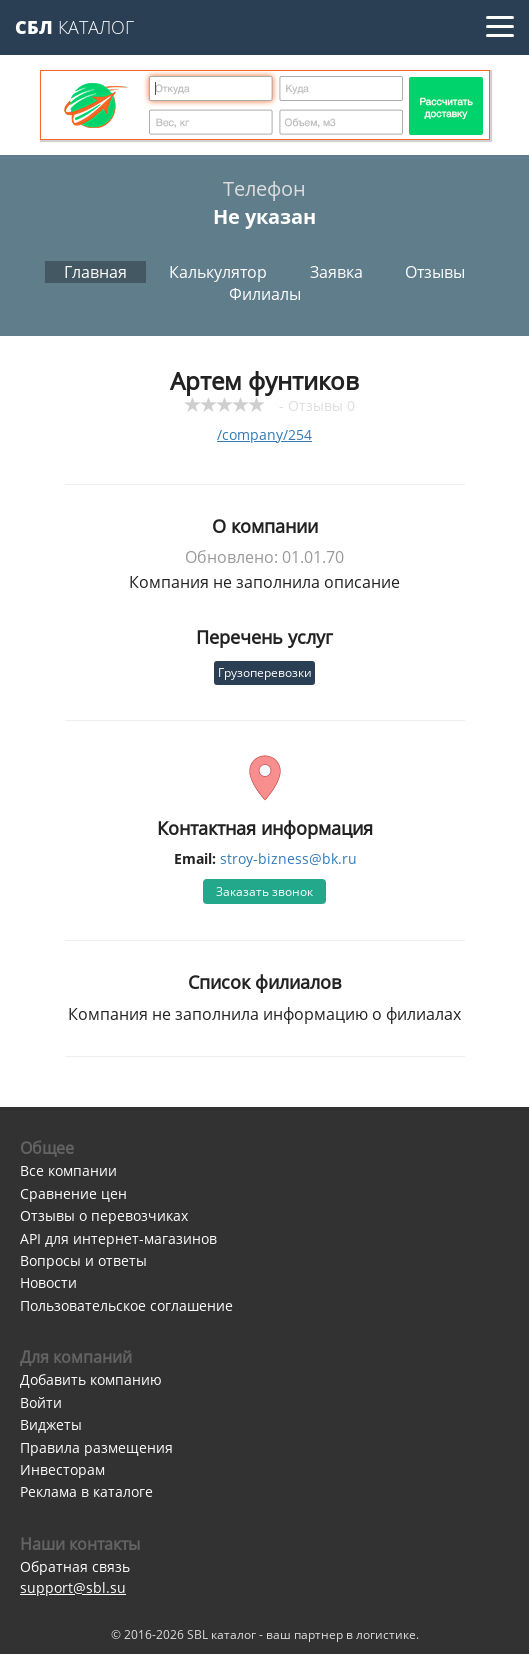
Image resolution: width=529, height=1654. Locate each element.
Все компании (68, 1170)
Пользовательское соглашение (126, 1305)
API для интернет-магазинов (118, 1238)
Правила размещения (96, 1447)
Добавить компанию (91, 1379)
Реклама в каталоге (86, 1491)
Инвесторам (62, 1469)
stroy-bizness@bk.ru (288, 858)
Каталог (74, 27)
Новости (48, 1282)
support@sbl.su (73, 1587)
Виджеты (51, 1424)
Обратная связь (75, 1566)
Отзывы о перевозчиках (104, 1215)
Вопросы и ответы (83, 1260)
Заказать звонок (264, 891)
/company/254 (264, 434)
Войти (41, 1402)
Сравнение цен (73, 1193)
